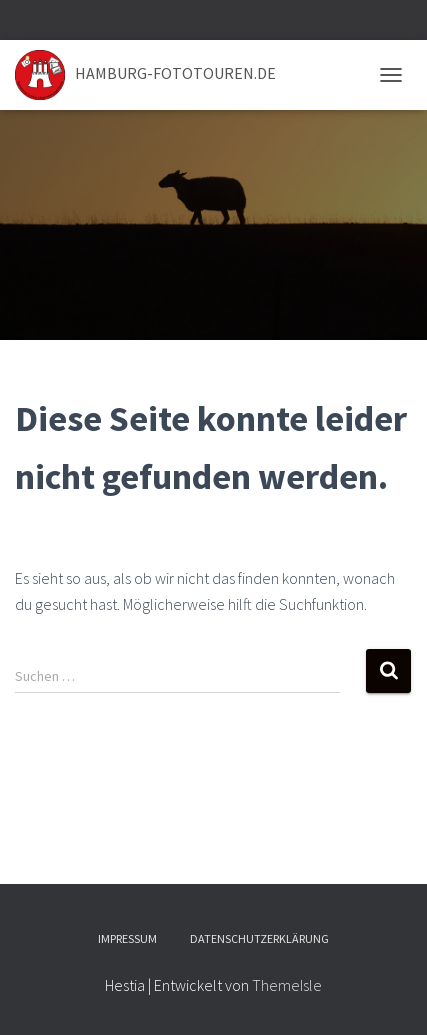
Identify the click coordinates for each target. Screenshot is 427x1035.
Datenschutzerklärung (259, 938)
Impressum (127, 938)
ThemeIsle (287, 985)
